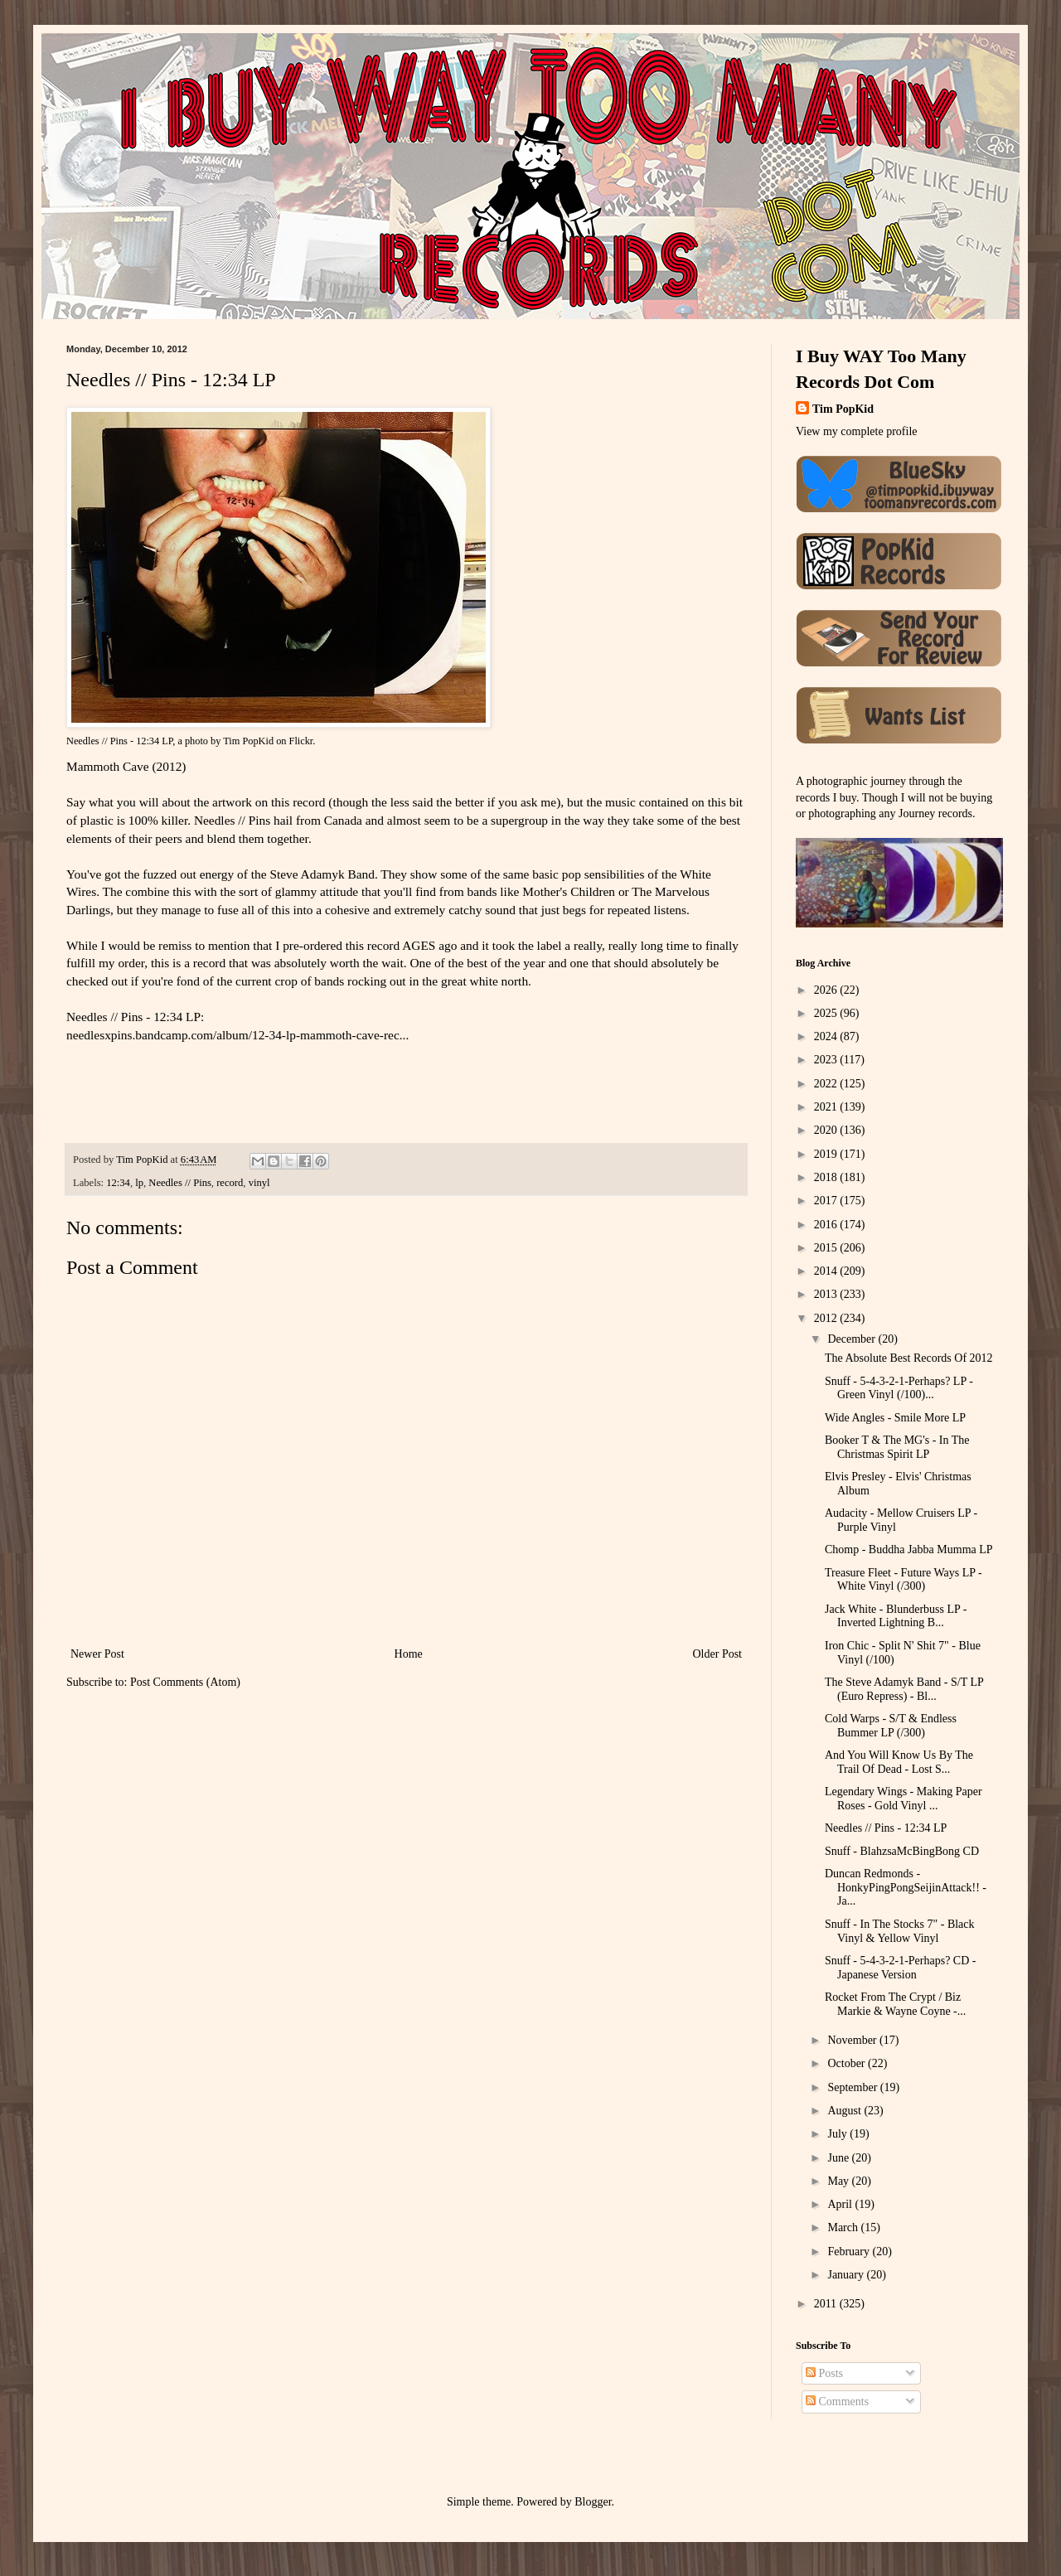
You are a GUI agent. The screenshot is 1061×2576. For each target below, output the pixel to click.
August (845, 2110)
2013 (827, 1294)
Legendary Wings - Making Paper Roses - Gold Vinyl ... (903, 1798)
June (839, 2158)
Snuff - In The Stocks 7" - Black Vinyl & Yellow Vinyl (900, 1931)
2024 (827, 1036)
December (852, 1339)
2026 (827, 990)
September (853, 2087)
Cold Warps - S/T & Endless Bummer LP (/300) (891, 1725)
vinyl (259, 1183)
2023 (827, 1059)
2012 (827, 1318)
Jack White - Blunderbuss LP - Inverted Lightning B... (896, 1616)
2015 (827, 1248)
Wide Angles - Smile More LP (895, 1417)
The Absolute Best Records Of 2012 (909, 1358)
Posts (824, 2373)
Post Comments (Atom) (185, 1682)
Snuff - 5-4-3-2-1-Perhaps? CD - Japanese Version (900, 1967)
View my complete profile (857, 431)
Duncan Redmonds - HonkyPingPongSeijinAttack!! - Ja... (905, 1887)
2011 (827, 2304)
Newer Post (97, 1654)
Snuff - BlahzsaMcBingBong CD (902, 1851)
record (229, 1183)
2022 (827, 1083)
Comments (837, 2401)
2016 (827, 1224)
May (839, 2181)
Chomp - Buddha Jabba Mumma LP (909, 1549)
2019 (827, 1154)
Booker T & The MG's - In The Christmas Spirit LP (897, 1447)
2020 (827, 1130)
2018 (827, 1177)
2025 (827, 1013)
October (847, 2063)
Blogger (592, 2502)
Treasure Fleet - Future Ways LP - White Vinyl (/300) (903, 1579)
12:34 (118, 1183)
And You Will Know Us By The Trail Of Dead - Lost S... (899, 1762)
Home (409, 1654)
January (846, 2275)
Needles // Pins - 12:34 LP (119, 741)
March (843, 2227)
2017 (827, 1200)
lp (139, 1183)
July (838, 2134)
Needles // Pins (179, 1183)
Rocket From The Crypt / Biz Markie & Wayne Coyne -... (895, 2004)
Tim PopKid (248, 741)
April (841, 2204)
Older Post (718, 1654)
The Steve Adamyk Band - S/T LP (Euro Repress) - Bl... (904, 1689)
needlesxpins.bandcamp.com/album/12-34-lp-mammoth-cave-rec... (237, 1035)
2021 (827, 1107)
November (853, 2040)
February (849, 2251)
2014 (827, 1271)
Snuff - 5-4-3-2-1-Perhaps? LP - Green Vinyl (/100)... (899, 1388)
